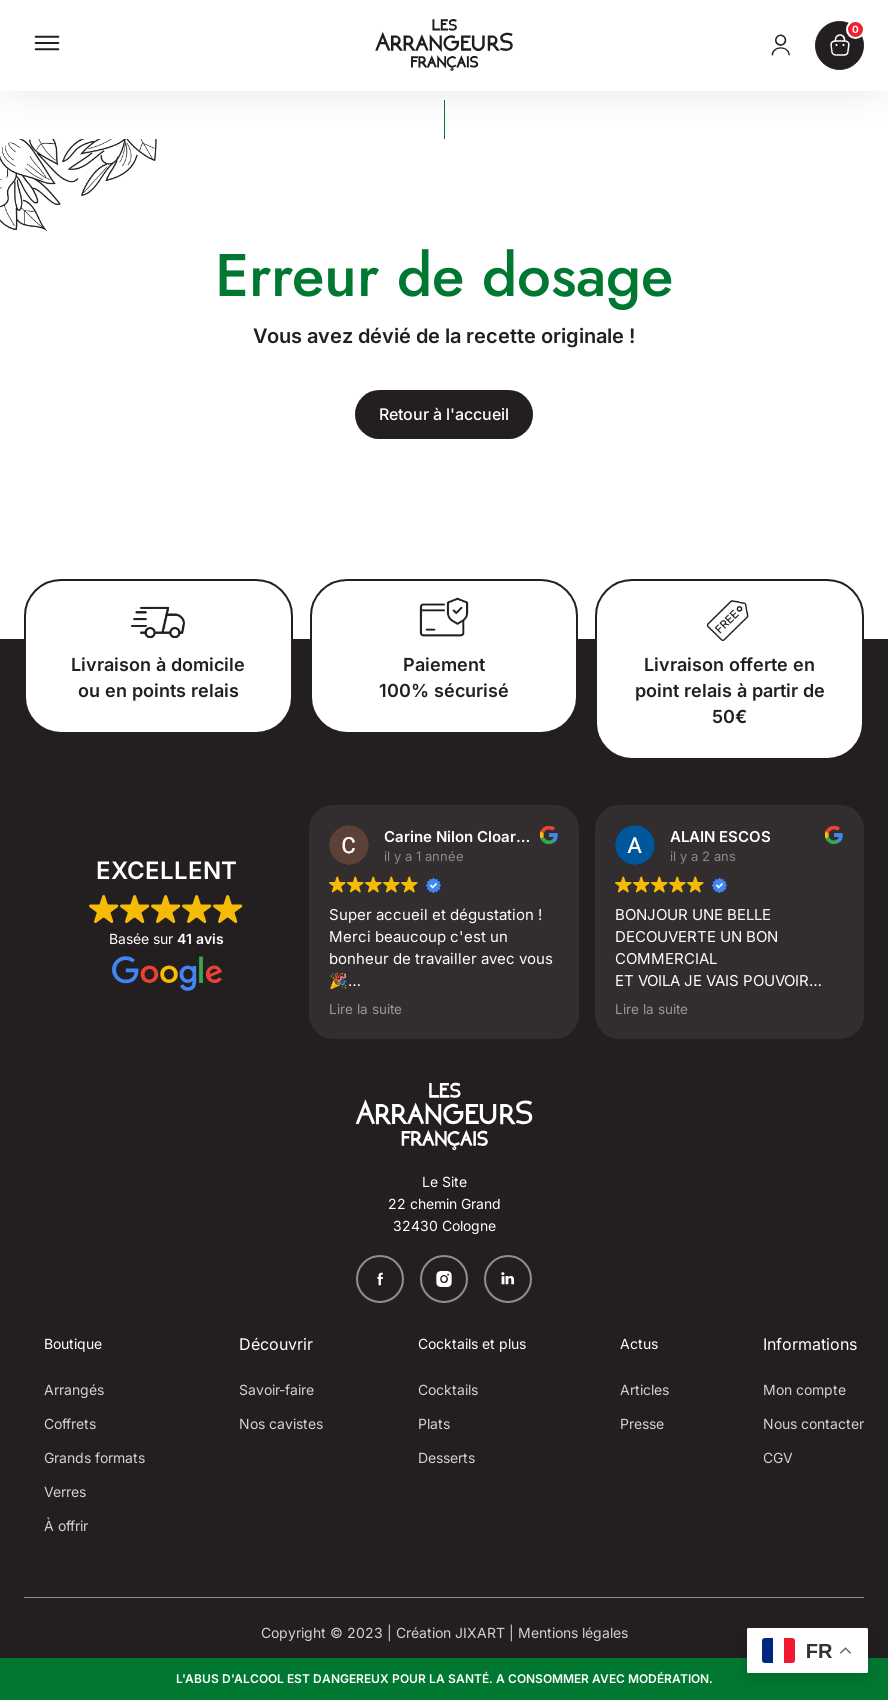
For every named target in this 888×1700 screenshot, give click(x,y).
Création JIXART (450, 1632)
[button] (46, 50)
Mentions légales (573, 1632)
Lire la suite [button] (365, 1009)
